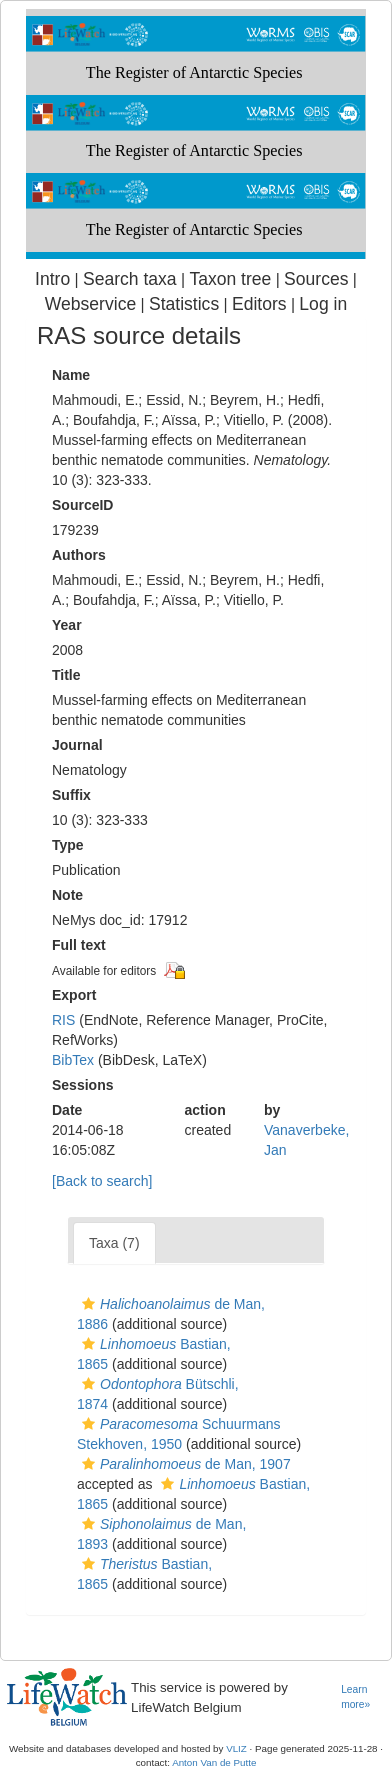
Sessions (82, 1085)
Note (67, 895)
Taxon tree (230, 279)
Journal (77, 745)
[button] (88, 1304)
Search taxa (130, 279)
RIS (63, 1020)
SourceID (82, 505)
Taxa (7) (114, 1243)
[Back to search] (102, 1181)
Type (68, 845)
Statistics (184, 304)
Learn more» (355, 1697)
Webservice (90, 304)
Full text (79, 945)
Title (66, 675)
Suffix (71, 795)
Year (67, 625)
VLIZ (236, 1748)
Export (74, 995)
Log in (323, 304)
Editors (259, 304)
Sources (316, 279)
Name (71, 375)
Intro (52, 279)
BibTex (73, 1060)
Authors (79, 555)
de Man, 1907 (184, 1464)
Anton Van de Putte (214, 1762)
